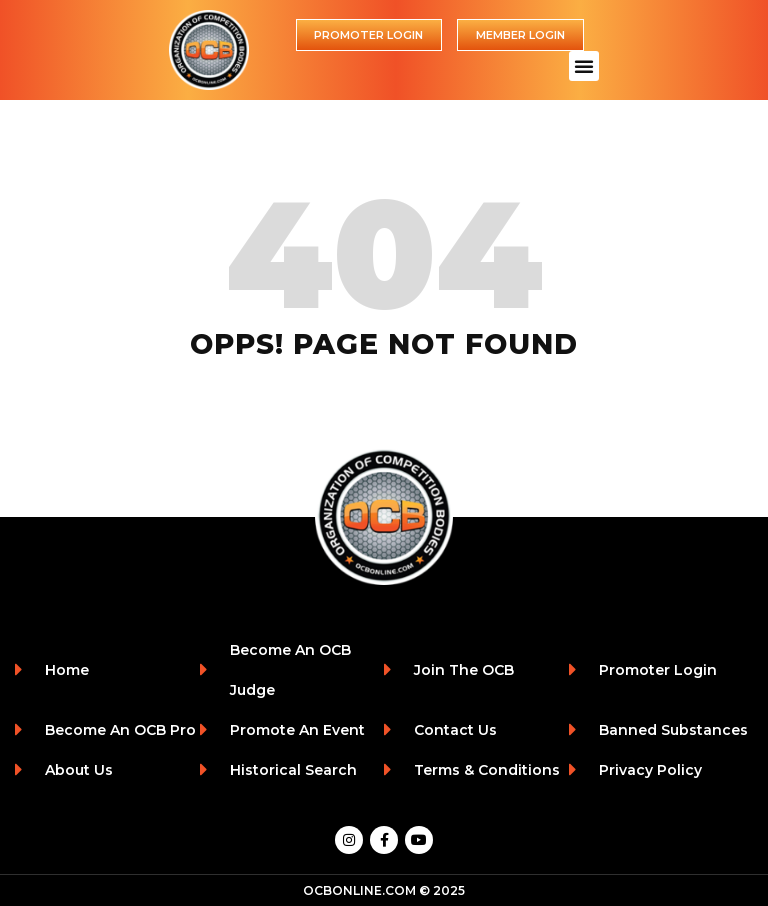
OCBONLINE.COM (359, 890)
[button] (584, 66)
